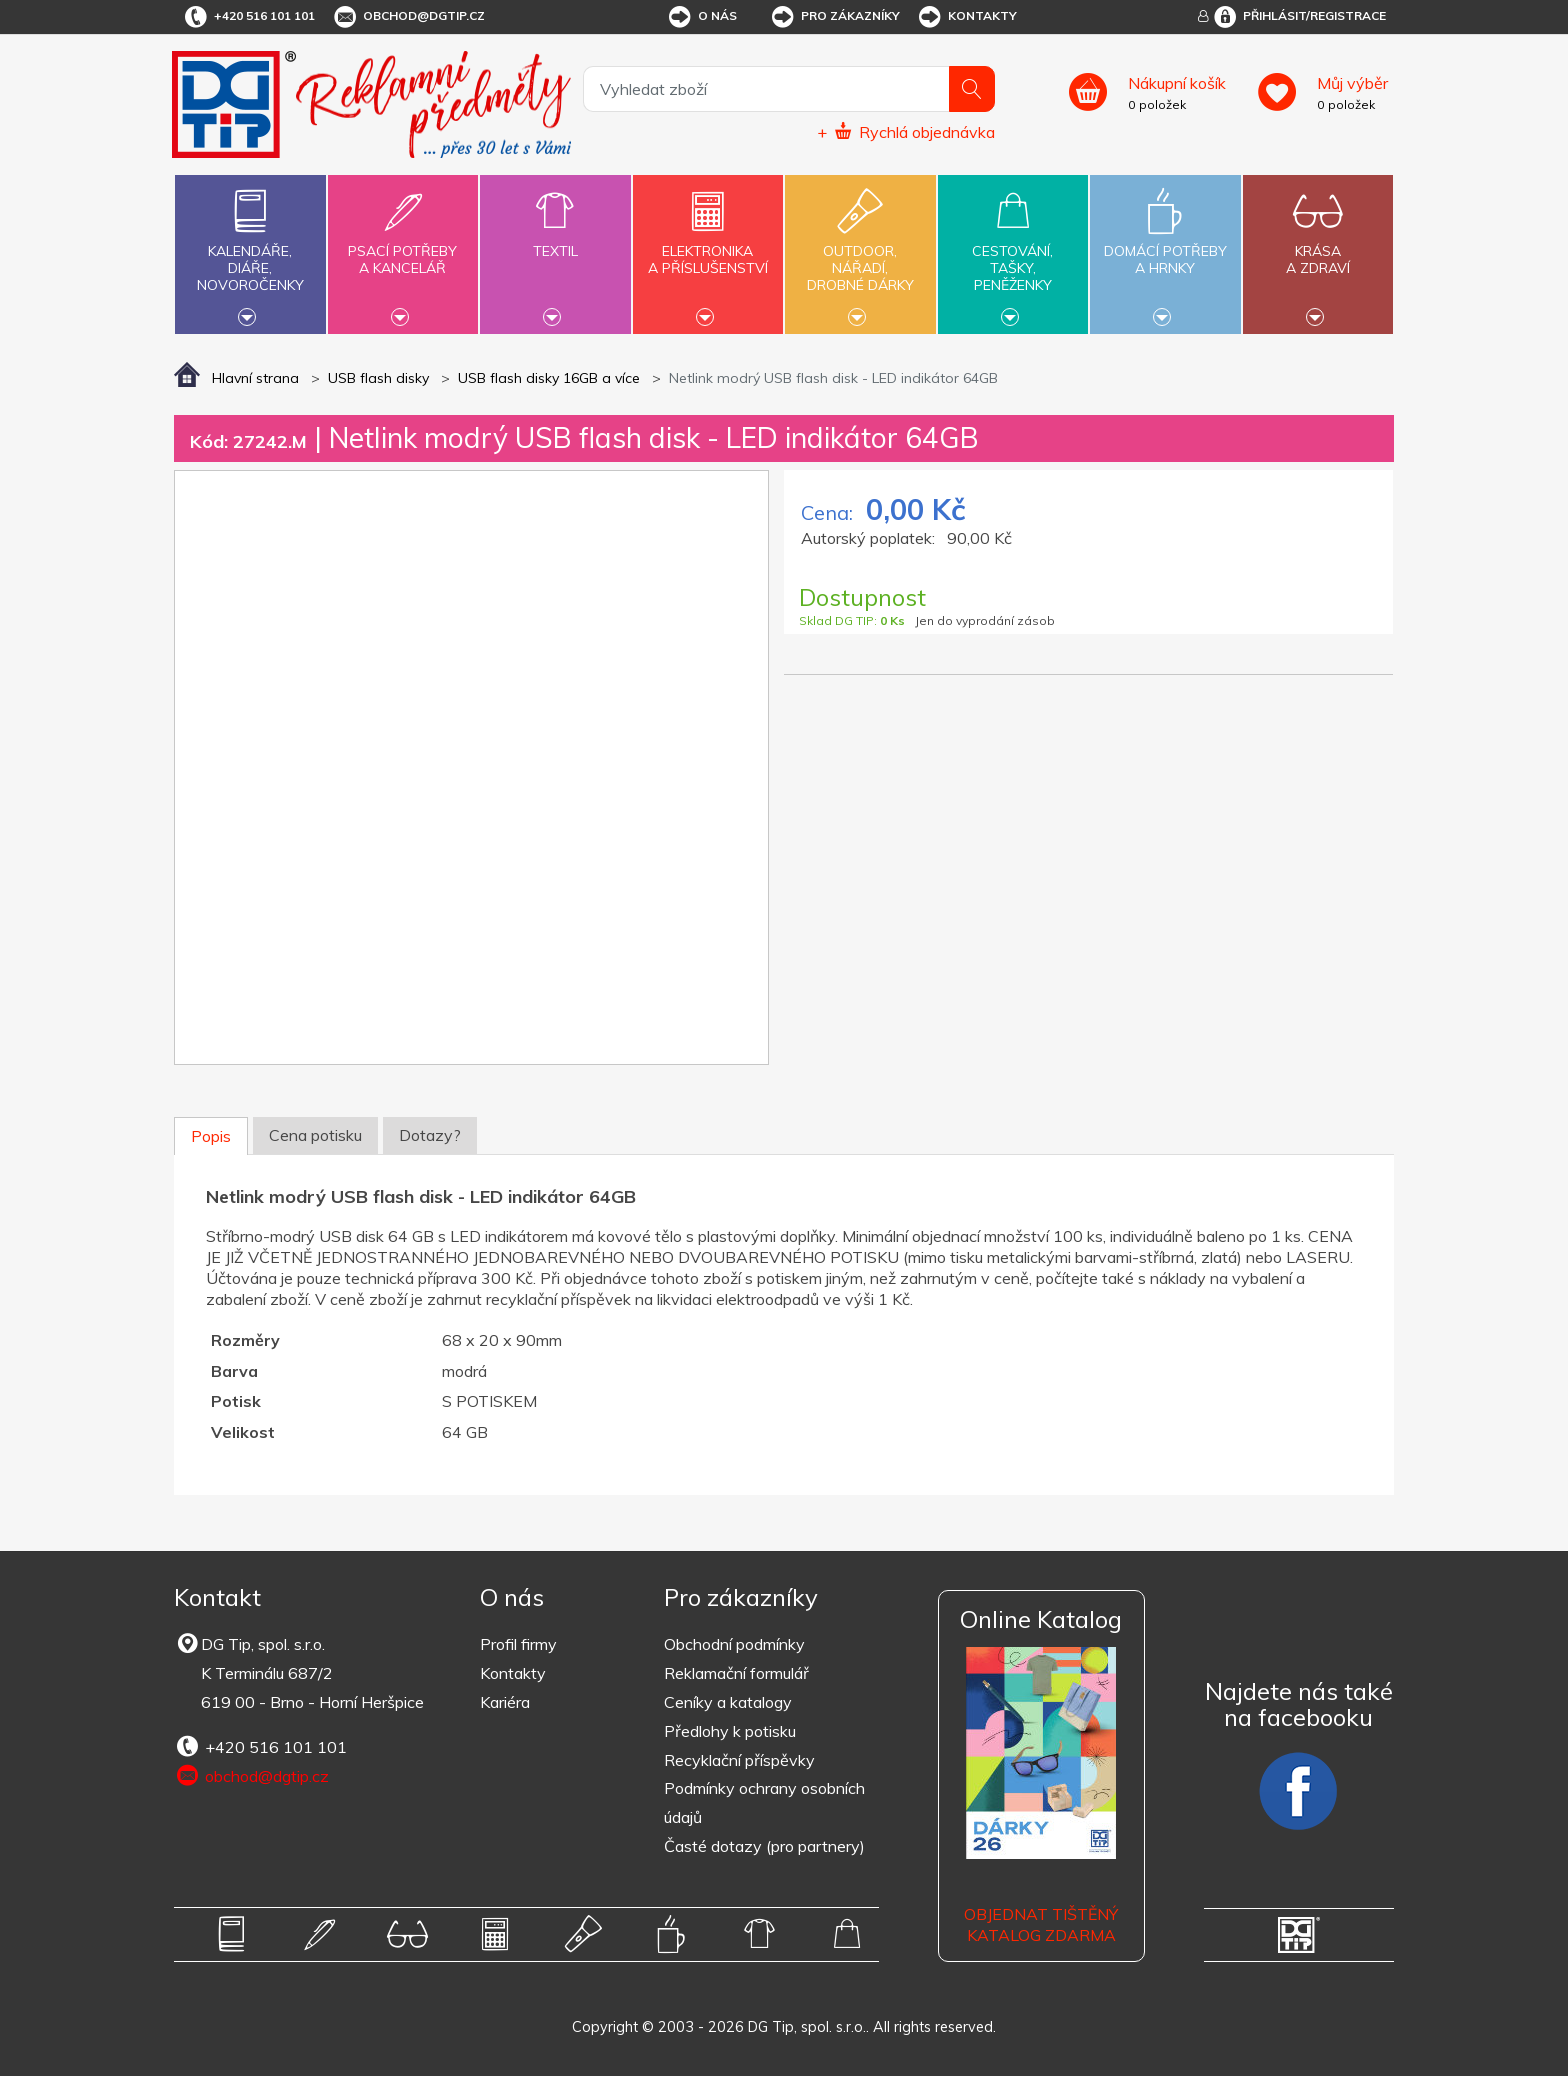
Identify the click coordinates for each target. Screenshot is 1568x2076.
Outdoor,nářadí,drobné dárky (860, 252)
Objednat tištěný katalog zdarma (1041, 1924)
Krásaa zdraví (1318, 248)
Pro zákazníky (834, 17)
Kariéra (505, 1702)
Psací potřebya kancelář (403, 248)
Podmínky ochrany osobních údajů (764, 1802)
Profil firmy (518, 1644)
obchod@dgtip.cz (408, 17)
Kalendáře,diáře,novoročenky (250, 252)
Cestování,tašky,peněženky (1013, 252)
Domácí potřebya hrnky (1165, 248)
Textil (555, 239)
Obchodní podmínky (734, 1644)
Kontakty (966, 17)
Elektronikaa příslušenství (708, 248)
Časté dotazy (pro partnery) (764, 1846)
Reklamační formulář (736, 1673)
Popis (211, 1136)
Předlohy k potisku (730, 1731)
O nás (701, 17)
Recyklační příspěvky (739, 1760)
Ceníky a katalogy (728, 1702)
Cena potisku (315, 1135)
